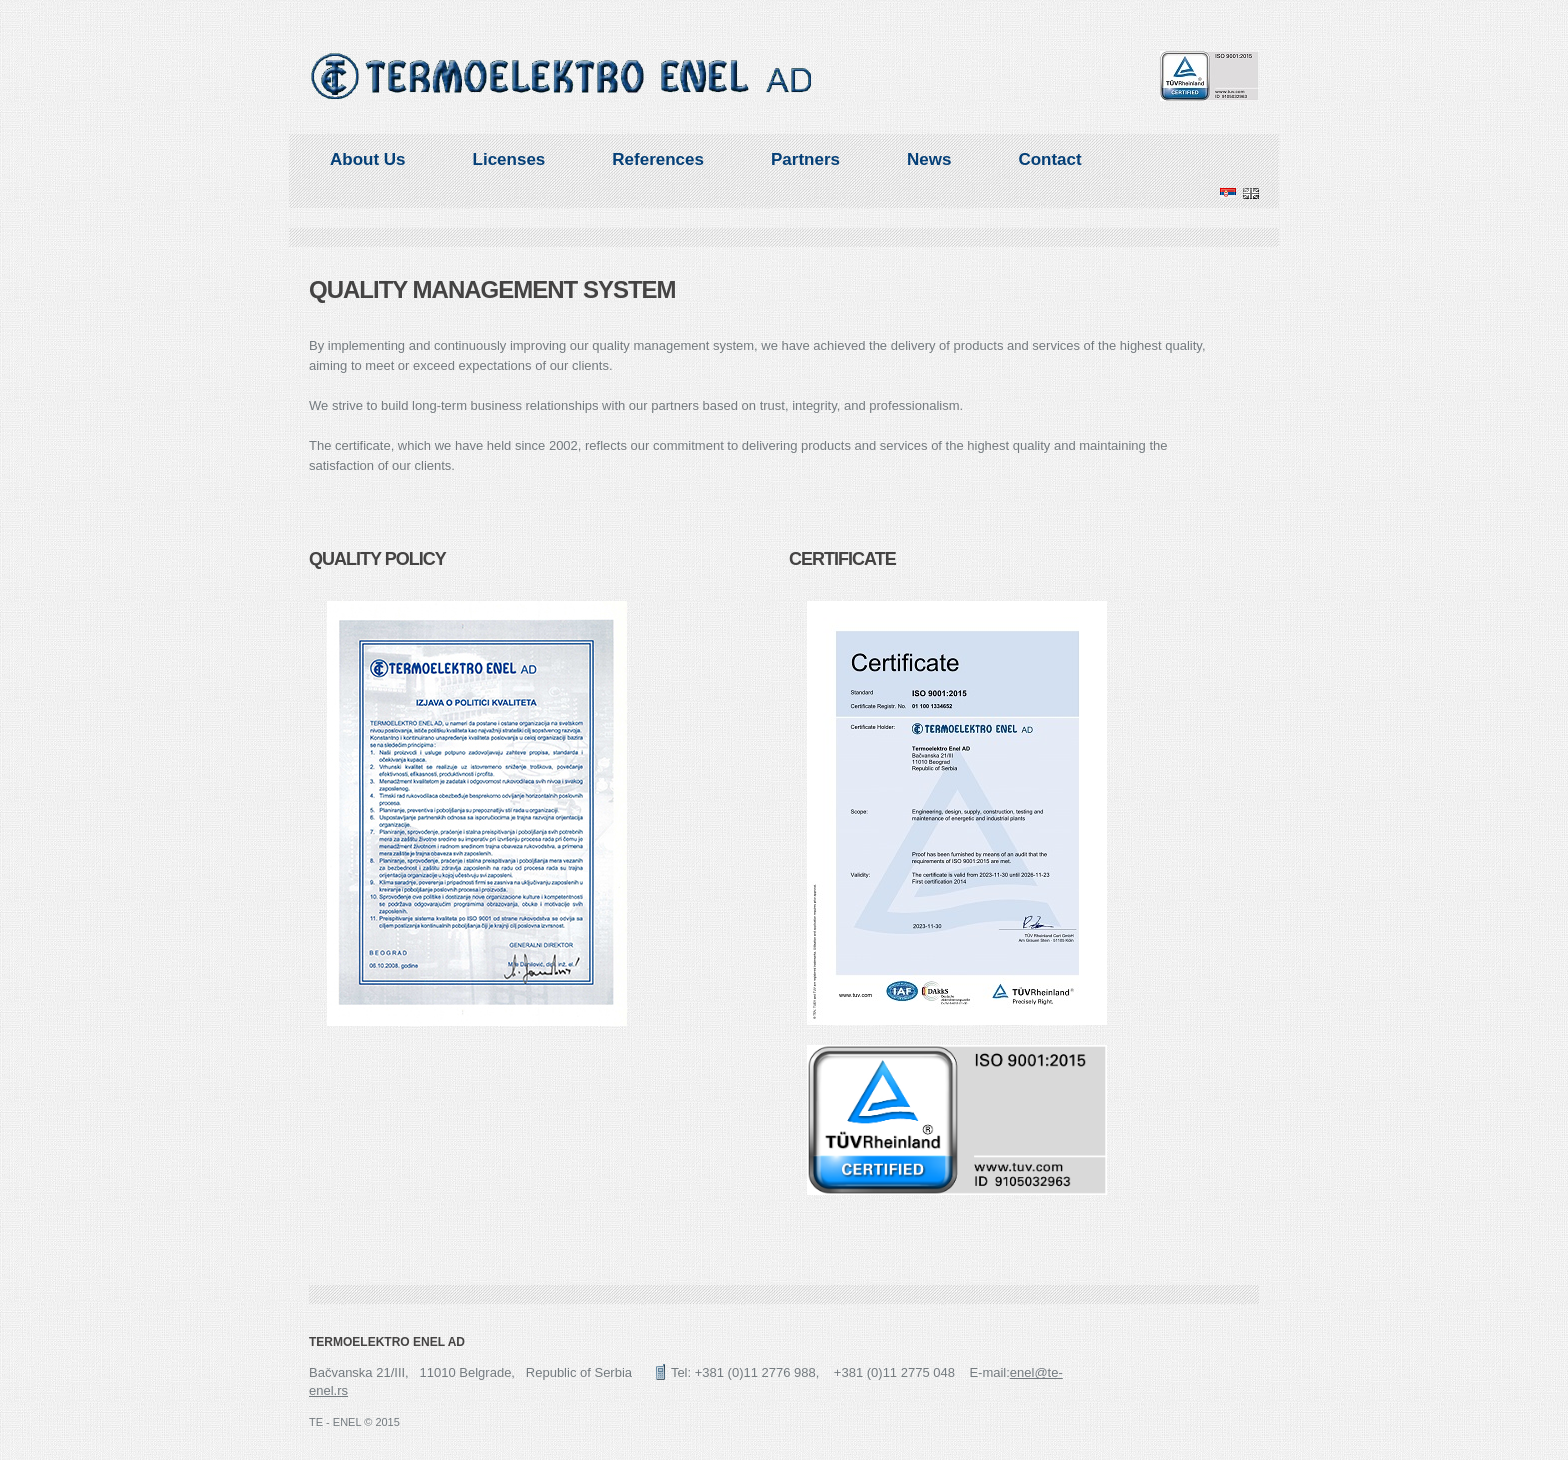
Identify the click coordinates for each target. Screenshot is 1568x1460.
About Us (368, 159)
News (929, 159)
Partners (805, 159)
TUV (1209, 76)
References (658, 159)
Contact (1049, 159)
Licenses (509, 159)
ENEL (562, 76)
